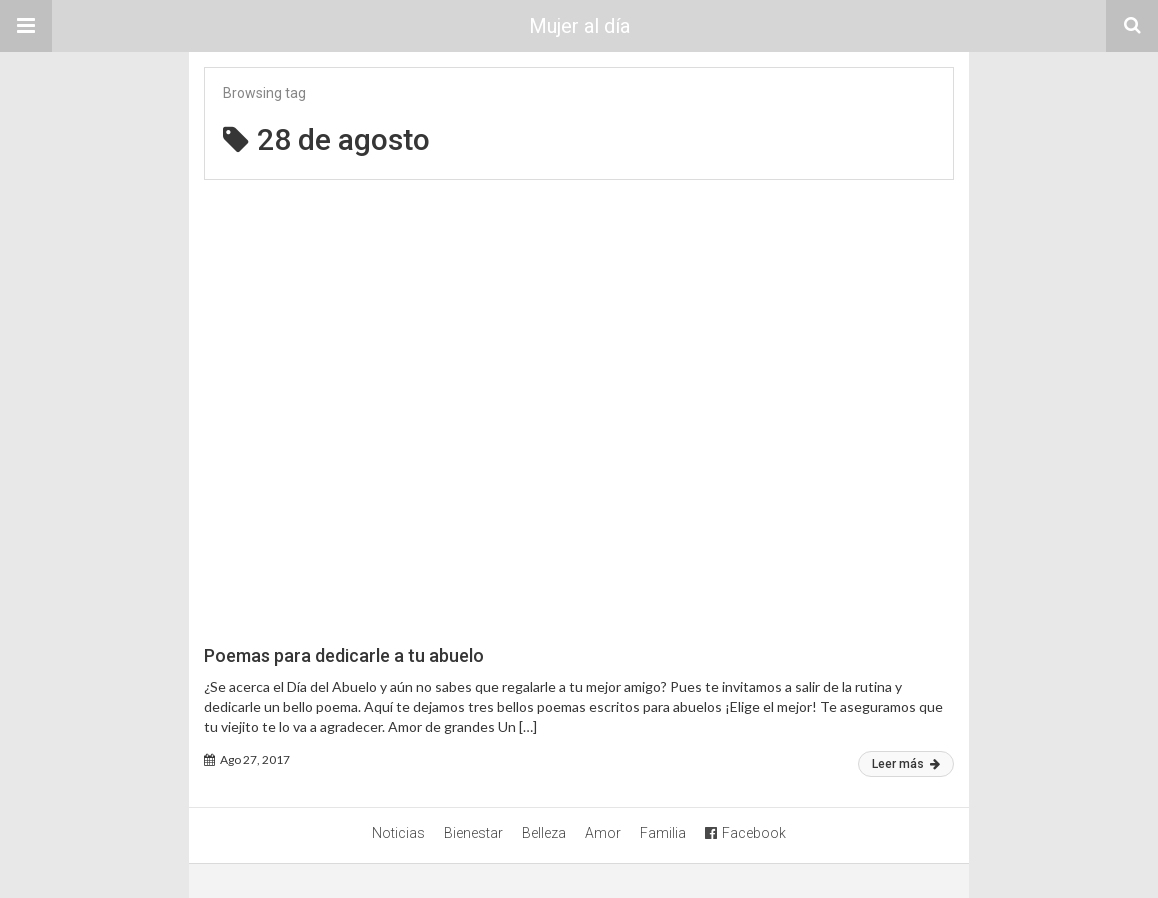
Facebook (745, 833)
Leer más (906, 764)
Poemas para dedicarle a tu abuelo (344, 655)
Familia (663, 833)
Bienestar (473, 833)
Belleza (544, 833)
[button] (26, 26)
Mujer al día (579, 26)
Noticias (398, 833)
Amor (603, 833)
